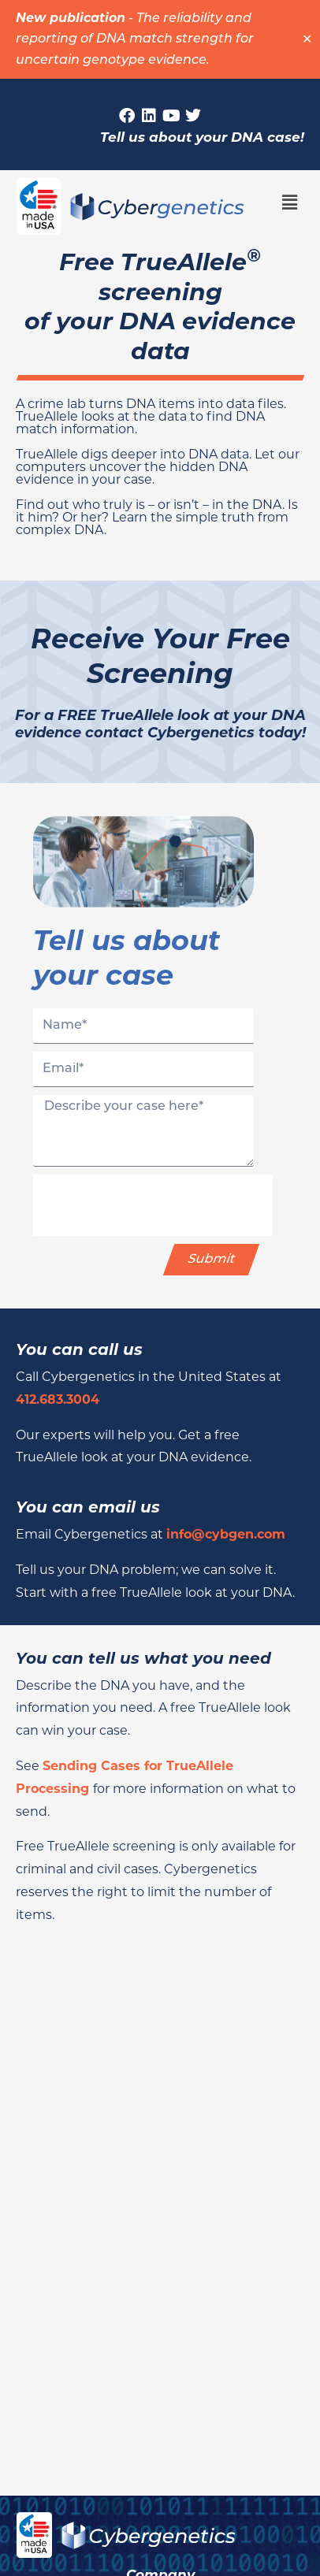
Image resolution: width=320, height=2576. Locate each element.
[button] (290, 202)
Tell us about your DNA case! (202, 137)
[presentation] (153, 1205)
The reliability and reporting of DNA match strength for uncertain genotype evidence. (135, 40)
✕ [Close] (307, 39)
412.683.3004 (57, 1399)
